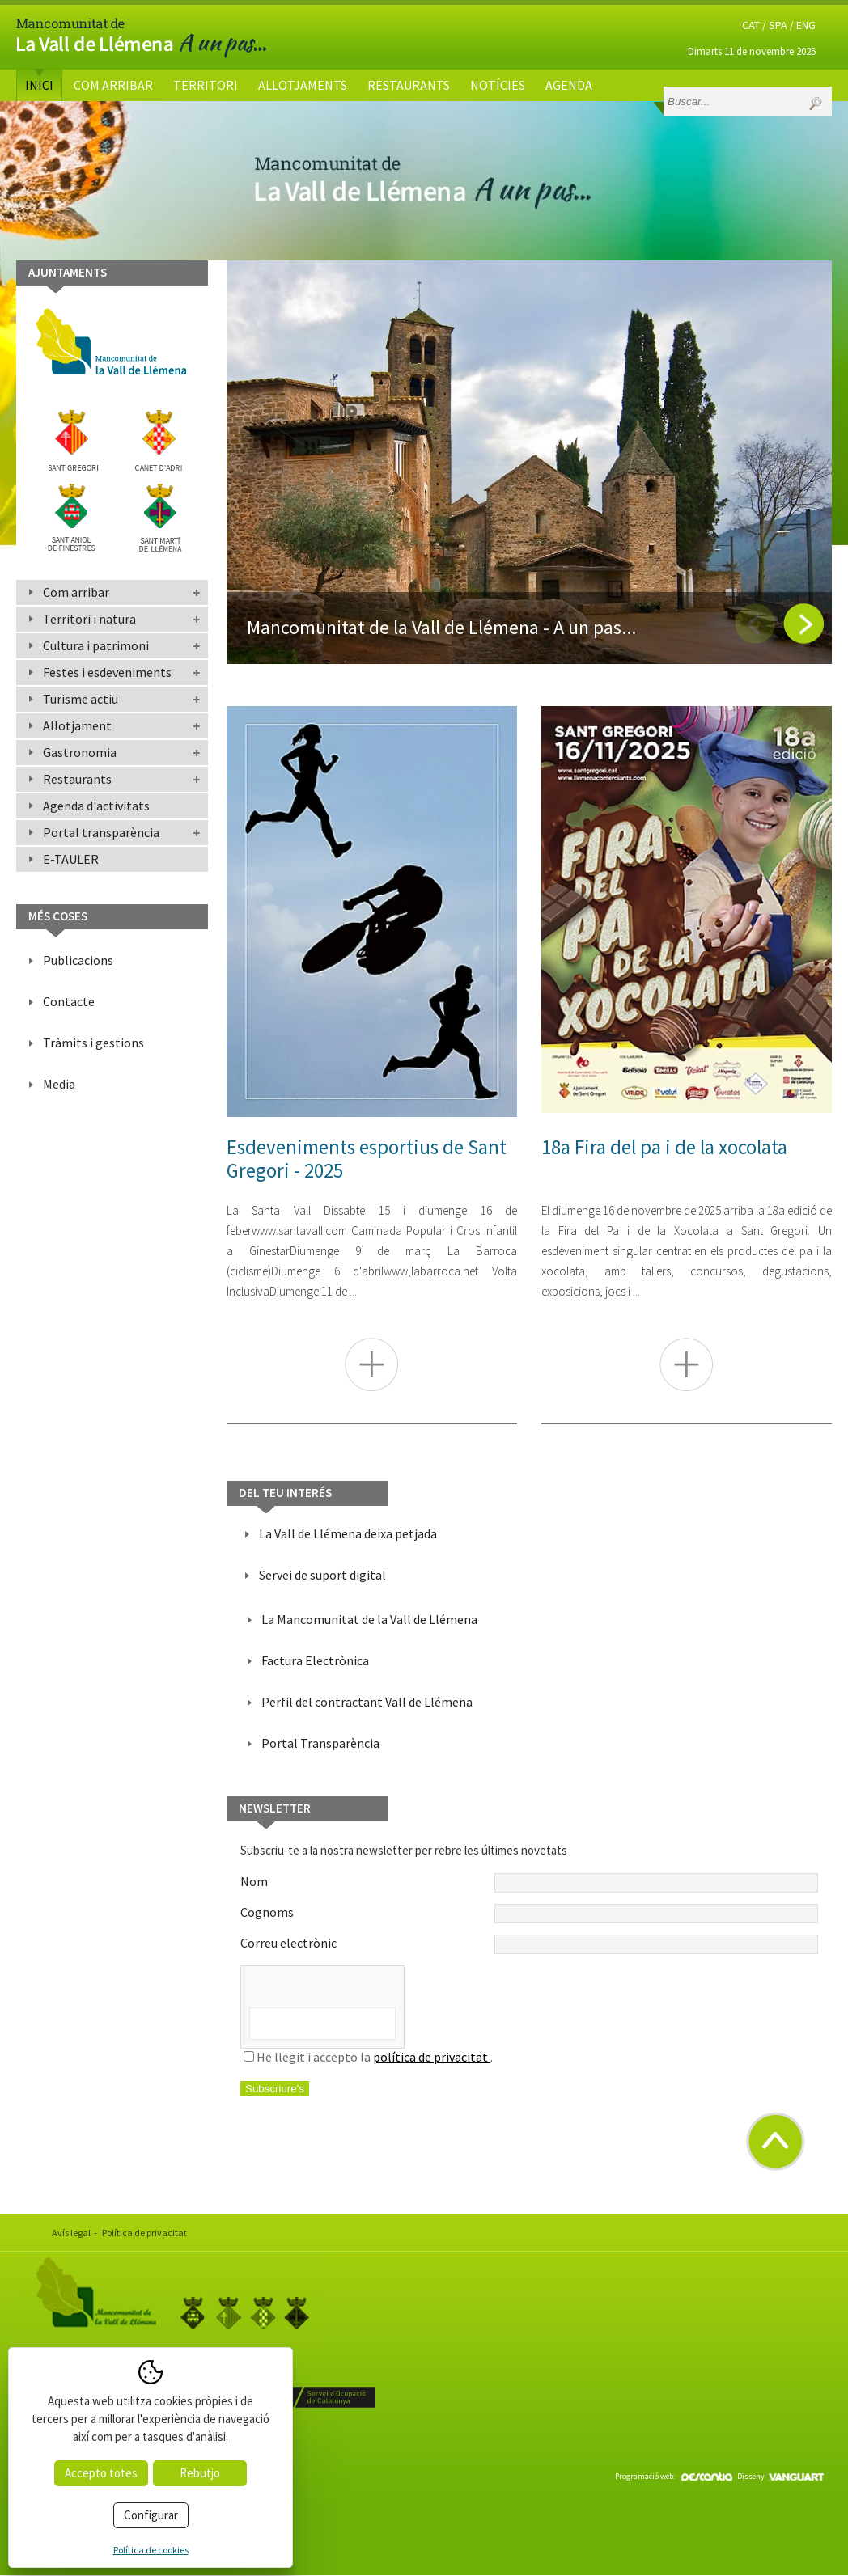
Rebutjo (200, 2473)
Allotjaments (302, 85)
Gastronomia (80, 752)
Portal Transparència (320, 1743)
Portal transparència (101, 832)
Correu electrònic (529, 1944)
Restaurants (408, 85)
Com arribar (113, 85)
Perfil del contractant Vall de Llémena (367, 1702)
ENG (806, 25)
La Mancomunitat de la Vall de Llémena (369, 1619)
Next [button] (803, 623)
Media (59, 1084)
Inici (39, 85)
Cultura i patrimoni (96, 645)
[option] (529, 462)
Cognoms (529, 1913)
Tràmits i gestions (93, 1042)
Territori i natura (89, 619)
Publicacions (78, 960)
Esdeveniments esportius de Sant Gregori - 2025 (367, 1158)
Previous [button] (755, 623)
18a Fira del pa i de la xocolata (664, 1147)
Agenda (568, 85)
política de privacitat (431, 2057)
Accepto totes (101, 2473)
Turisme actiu (80, 699)
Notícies (497, 85)
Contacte (69, 1001)
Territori (205, 85)
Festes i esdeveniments (107, 672)
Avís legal (71, 2233)
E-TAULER (71, 859)
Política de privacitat (144, 2233)
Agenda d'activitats (96, 805)
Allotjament (77, 725)
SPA (778, 25)
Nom (529, 1883)
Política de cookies (151, 2550)
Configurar (151, 2515)
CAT (751, 25)
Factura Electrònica (315, 1660)
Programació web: (673, 2476)
